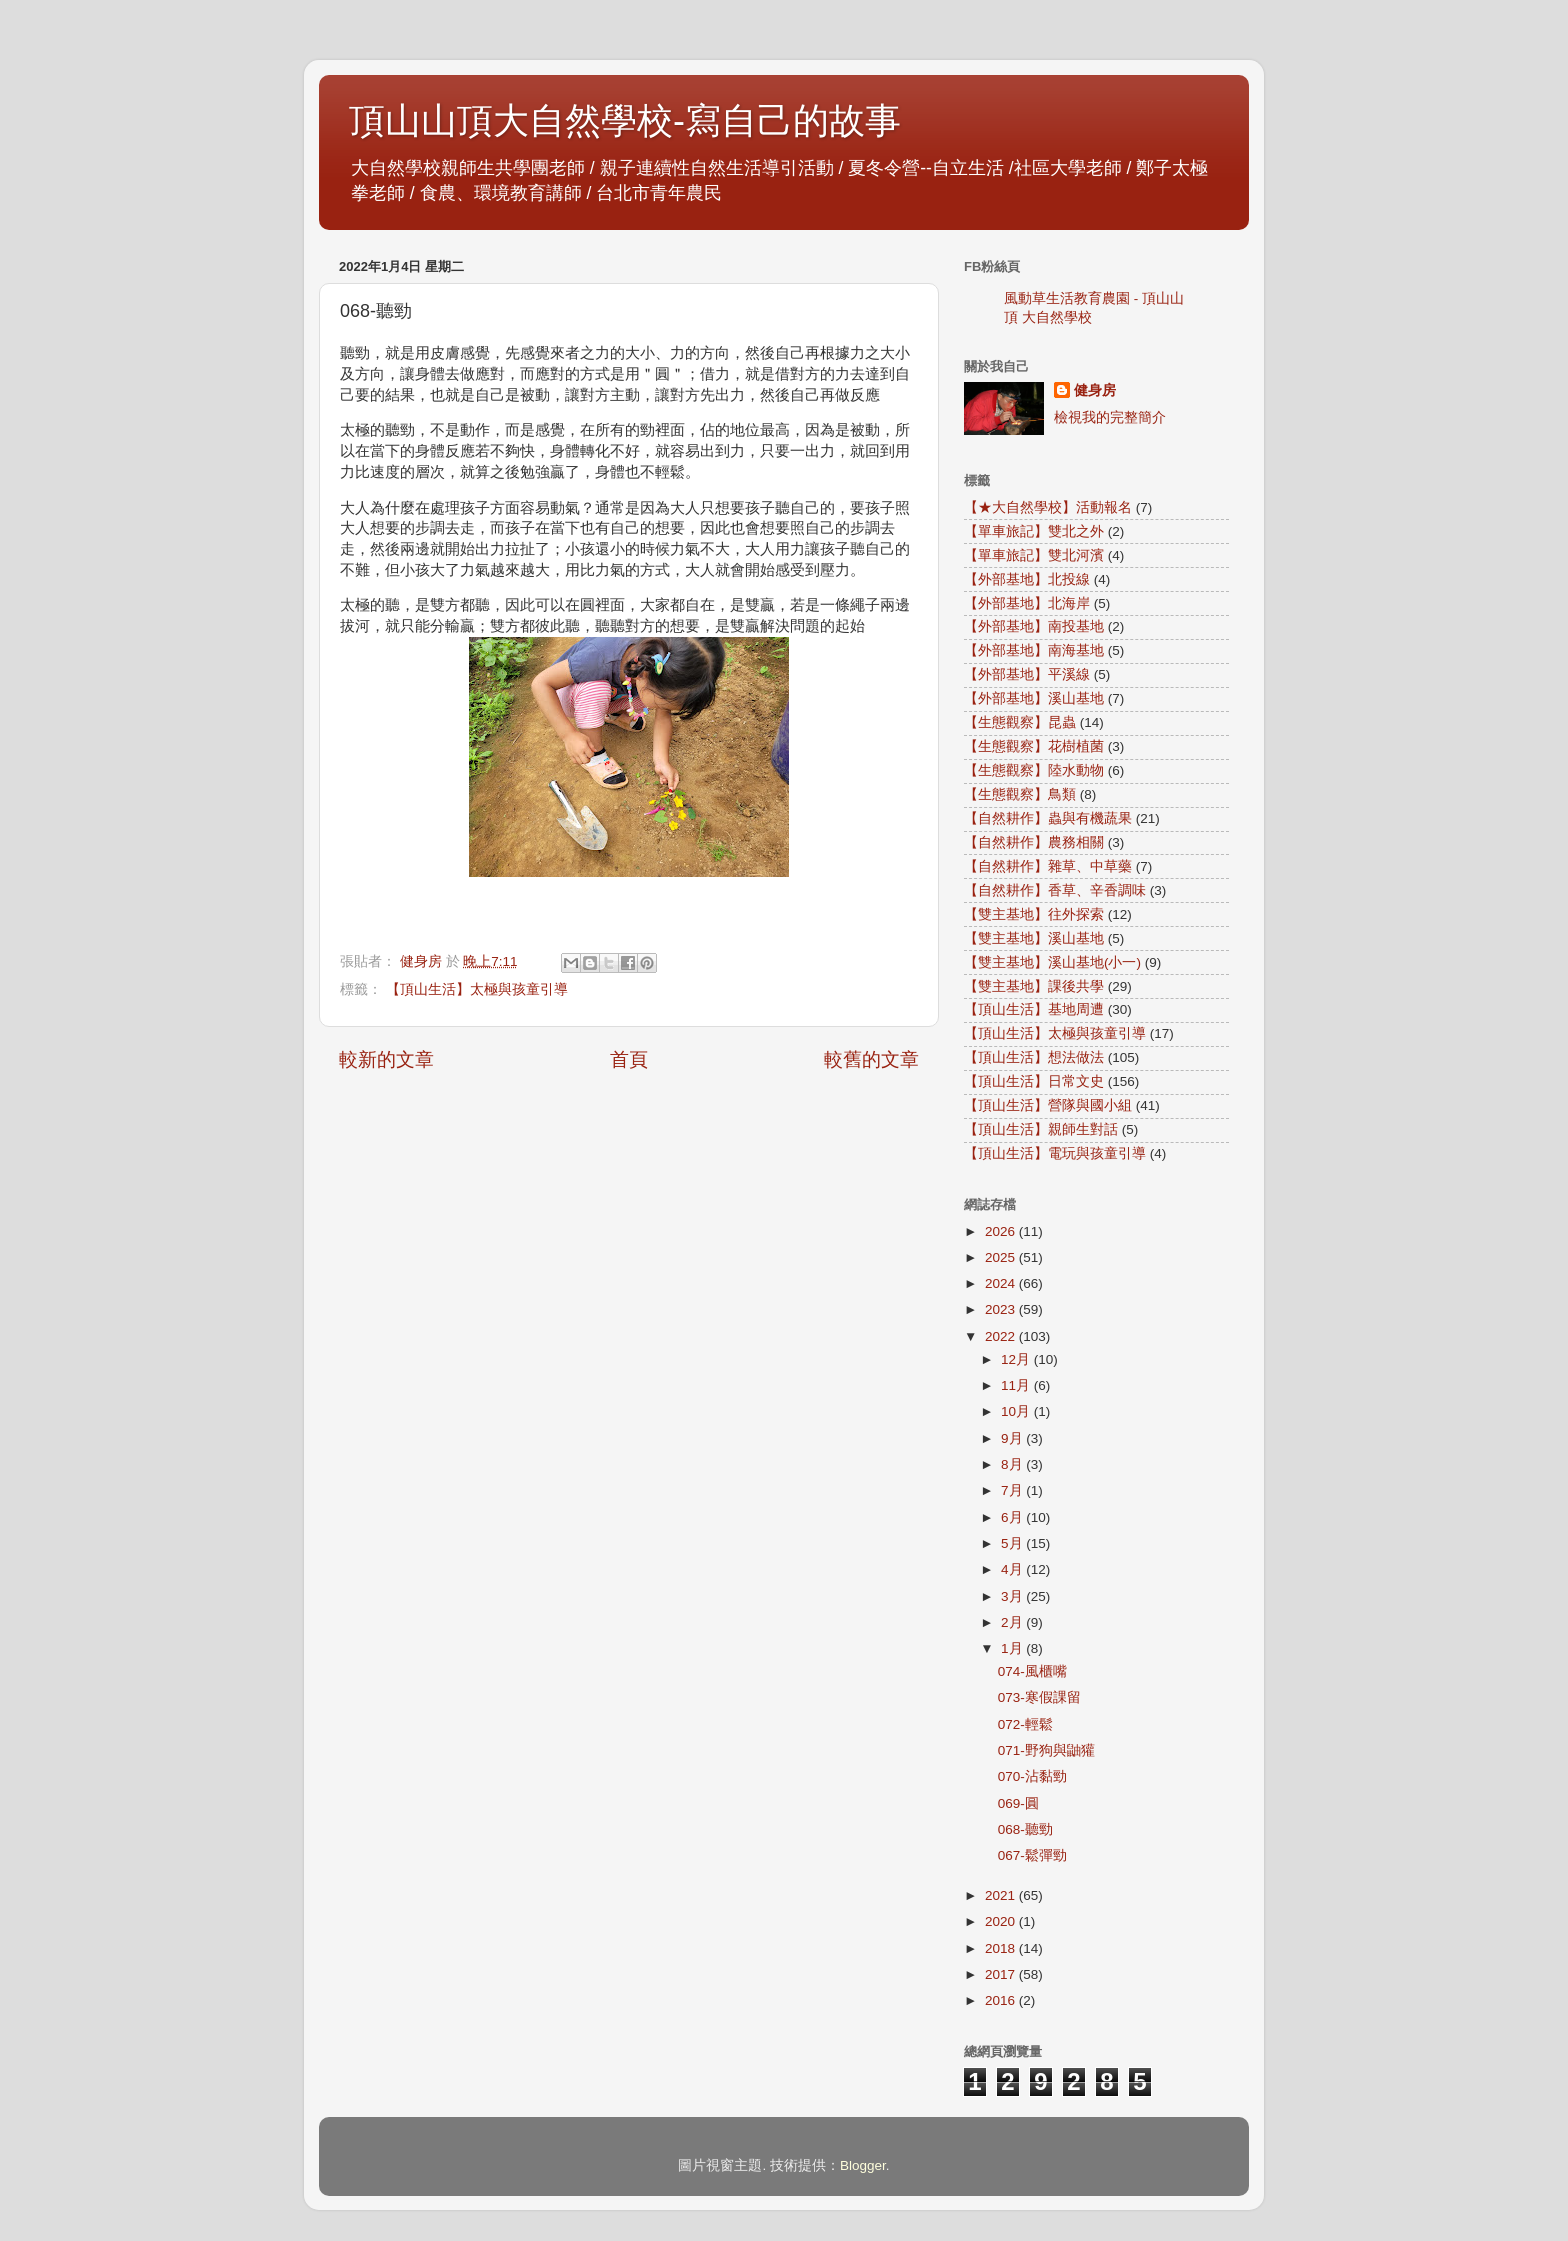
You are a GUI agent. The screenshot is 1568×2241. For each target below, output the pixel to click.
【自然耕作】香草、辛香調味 (1055, 890)
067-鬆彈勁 (1032, 1855)
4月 (1013, 1569)
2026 (1002, 1231)
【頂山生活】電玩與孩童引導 (1055, 1153)
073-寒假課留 (1039, 1697)
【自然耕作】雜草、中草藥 (1048, 866)
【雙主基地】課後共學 (1034, 986)
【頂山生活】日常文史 (1034, 1081)
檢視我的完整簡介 (1110, 417)
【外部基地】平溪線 (1027, 674)
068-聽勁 (1025, 1829)
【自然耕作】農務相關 (1034, 842)
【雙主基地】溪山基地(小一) (1052, 962)
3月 (1013, 1596)
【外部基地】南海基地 (1034, 650)
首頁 (629, 1059)
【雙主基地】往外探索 (1034, 914)
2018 (1002, 1948)
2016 (1002, 2000)
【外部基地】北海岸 (1027, 603)
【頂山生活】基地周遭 (1034, 1009)
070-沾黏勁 (1032, 1776)
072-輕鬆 (1025, 1724)
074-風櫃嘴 (1032, 1671)
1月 (1013, 1648)
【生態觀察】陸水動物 (1034, 770)
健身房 (1095, 390)
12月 (1017, 1359)
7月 (1013, 1490)
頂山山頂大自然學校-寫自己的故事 (625, 120)
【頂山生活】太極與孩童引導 (477, 989)
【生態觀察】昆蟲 (1020, 722)
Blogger (863, 2165)
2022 (1002, 1336)
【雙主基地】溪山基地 (1034, 938)
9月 (1013, 1438)
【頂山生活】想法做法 (1034, 1057)
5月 (1013, 1543)
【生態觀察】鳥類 (1020, 794)
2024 (1002, 1283)
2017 (1002, 1974)
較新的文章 (386, 1059)
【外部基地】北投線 (1027, 579)
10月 (1017, 1411)
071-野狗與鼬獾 (1046, 1750)
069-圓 (1018, 1803)
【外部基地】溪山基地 (1034, 698)
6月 (1013, 1517)
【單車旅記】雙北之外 (1034, 531)
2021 (1002, 1895)
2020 (1002, 1921)
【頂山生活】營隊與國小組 (1048, 1105)
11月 (1017, 1385)
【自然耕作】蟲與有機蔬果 (1048, 818)
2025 (1002, 1257)
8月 (1013, 1464)
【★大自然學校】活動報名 (1048, 507)
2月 (1013, 1622)
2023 (1002, 1309)
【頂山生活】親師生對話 (1041, 1129)
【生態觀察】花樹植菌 (1034, 746)
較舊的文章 (871, 1059)
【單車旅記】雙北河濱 (1034, 555)
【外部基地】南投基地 (1034, 626)
